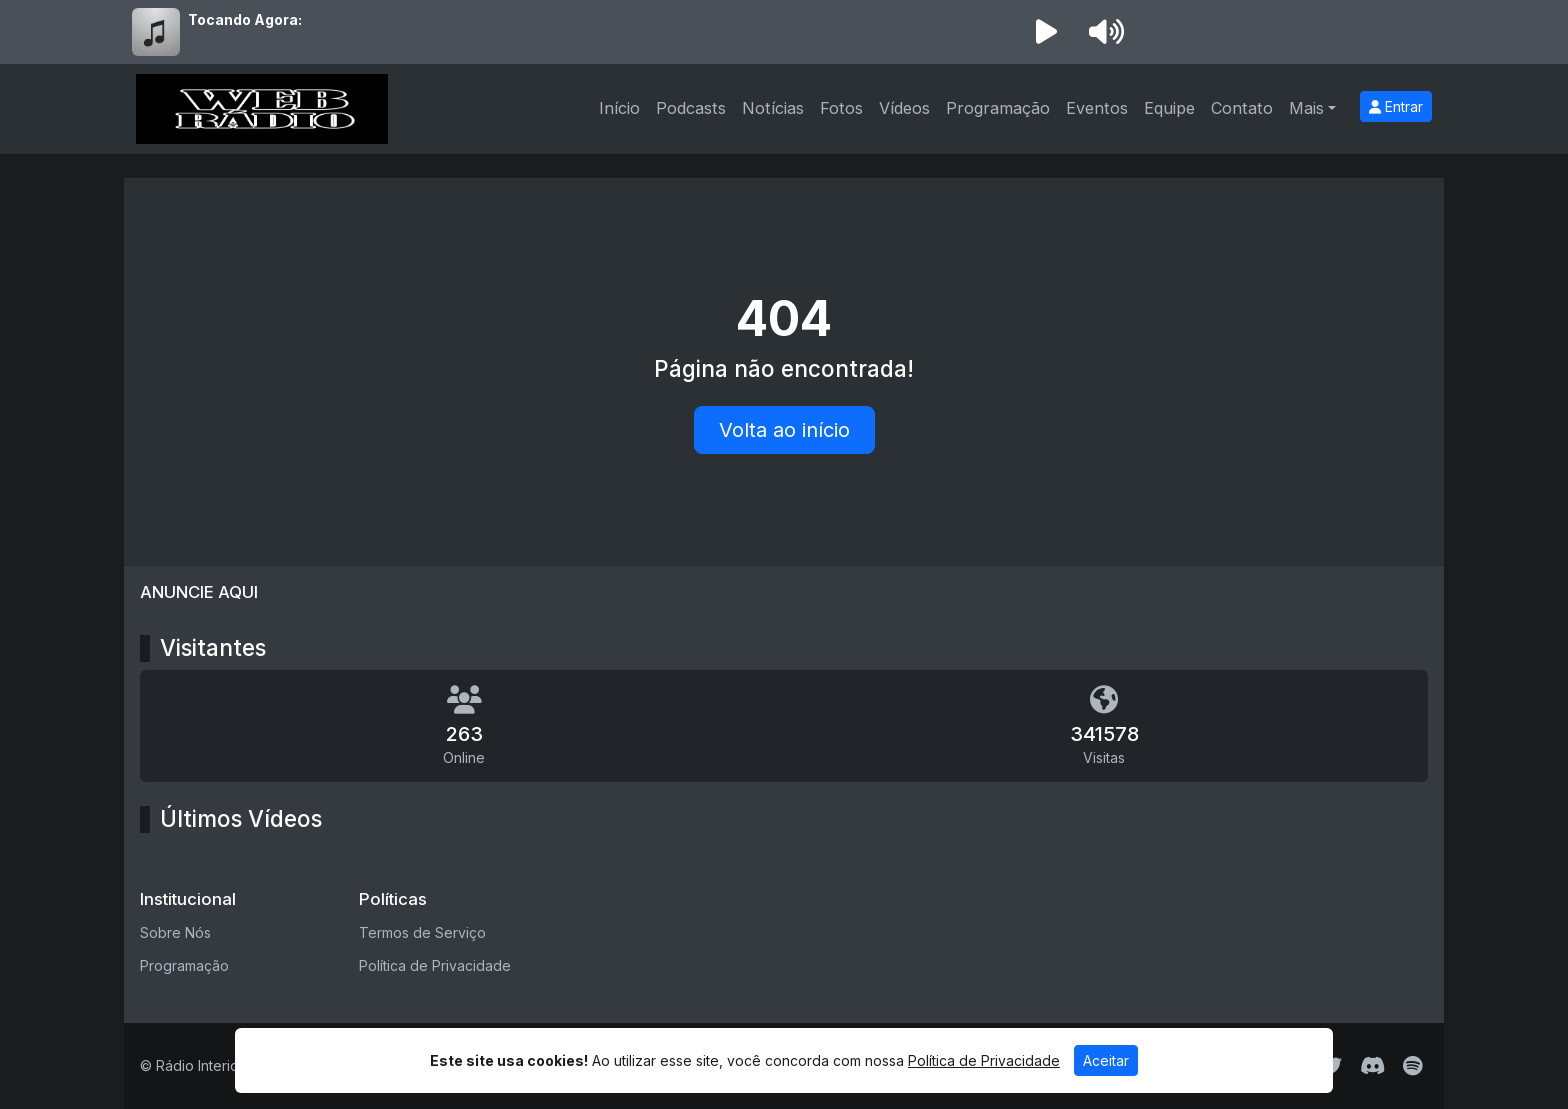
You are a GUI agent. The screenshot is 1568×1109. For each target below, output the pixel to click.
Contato (1242, 108)
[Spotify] (1412, 1066)
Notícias (773, 108)
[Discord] (1372, 1066)
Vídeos (904, 108)
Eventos (1097, 108)
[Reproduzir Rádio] (1046, 32)
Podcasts (691, 108)
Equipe (1169, 108)
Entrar (1396, 106)
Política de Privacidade (435, 965)
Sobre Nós (175, 932)
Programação (998, 108)
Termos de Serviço (422, 932)
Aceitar (1106, 1060)
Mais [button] (1306, 108)
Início (619, 108)
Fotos (841, 108)
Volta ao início (784, 430)
